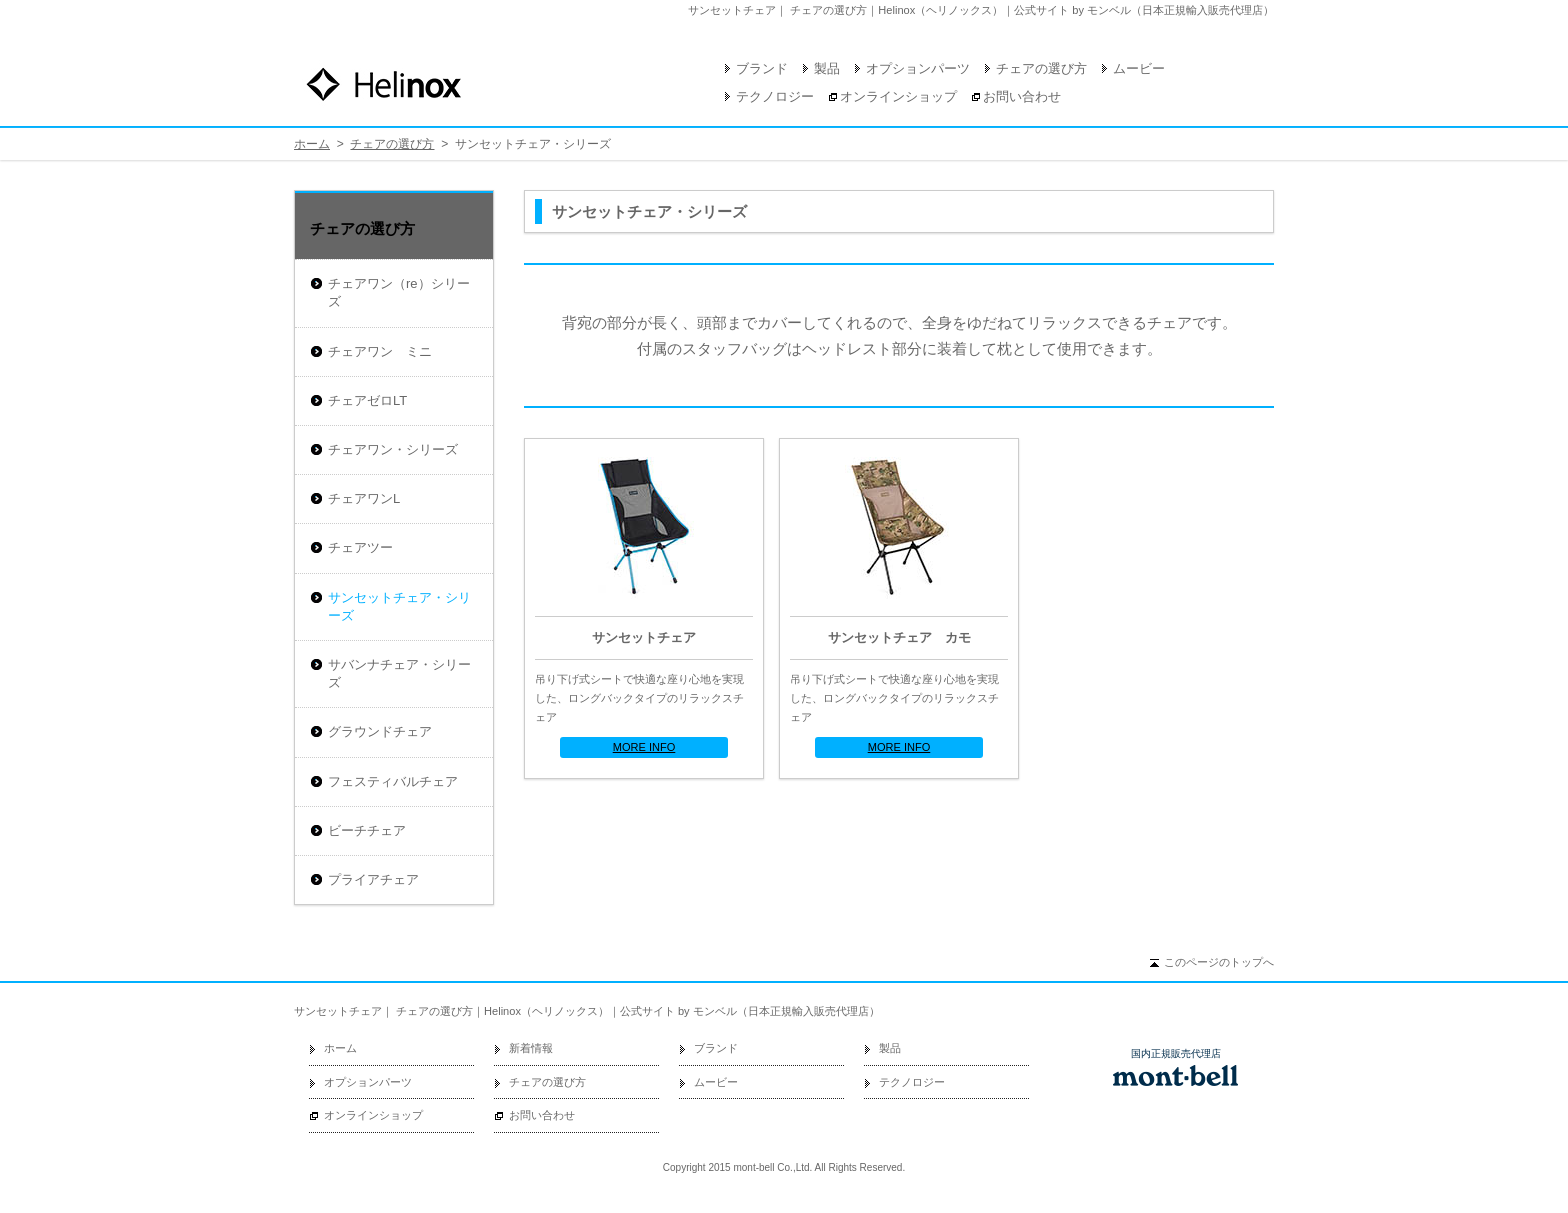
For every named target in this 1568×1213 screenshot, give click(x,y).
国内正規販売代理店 (1176, 1054)
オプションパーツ (918, 68)
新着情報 (531, 1048)
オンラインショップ (898, 96)
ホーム (312, 144)
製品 (827, 68)
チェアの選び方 (1041, 68)
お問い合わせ (1022, 96)
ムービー (1139, 68)
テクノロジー (775, 96)
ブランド (762, 68)
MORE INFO (644, 747)
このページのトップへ (1219, 962)
